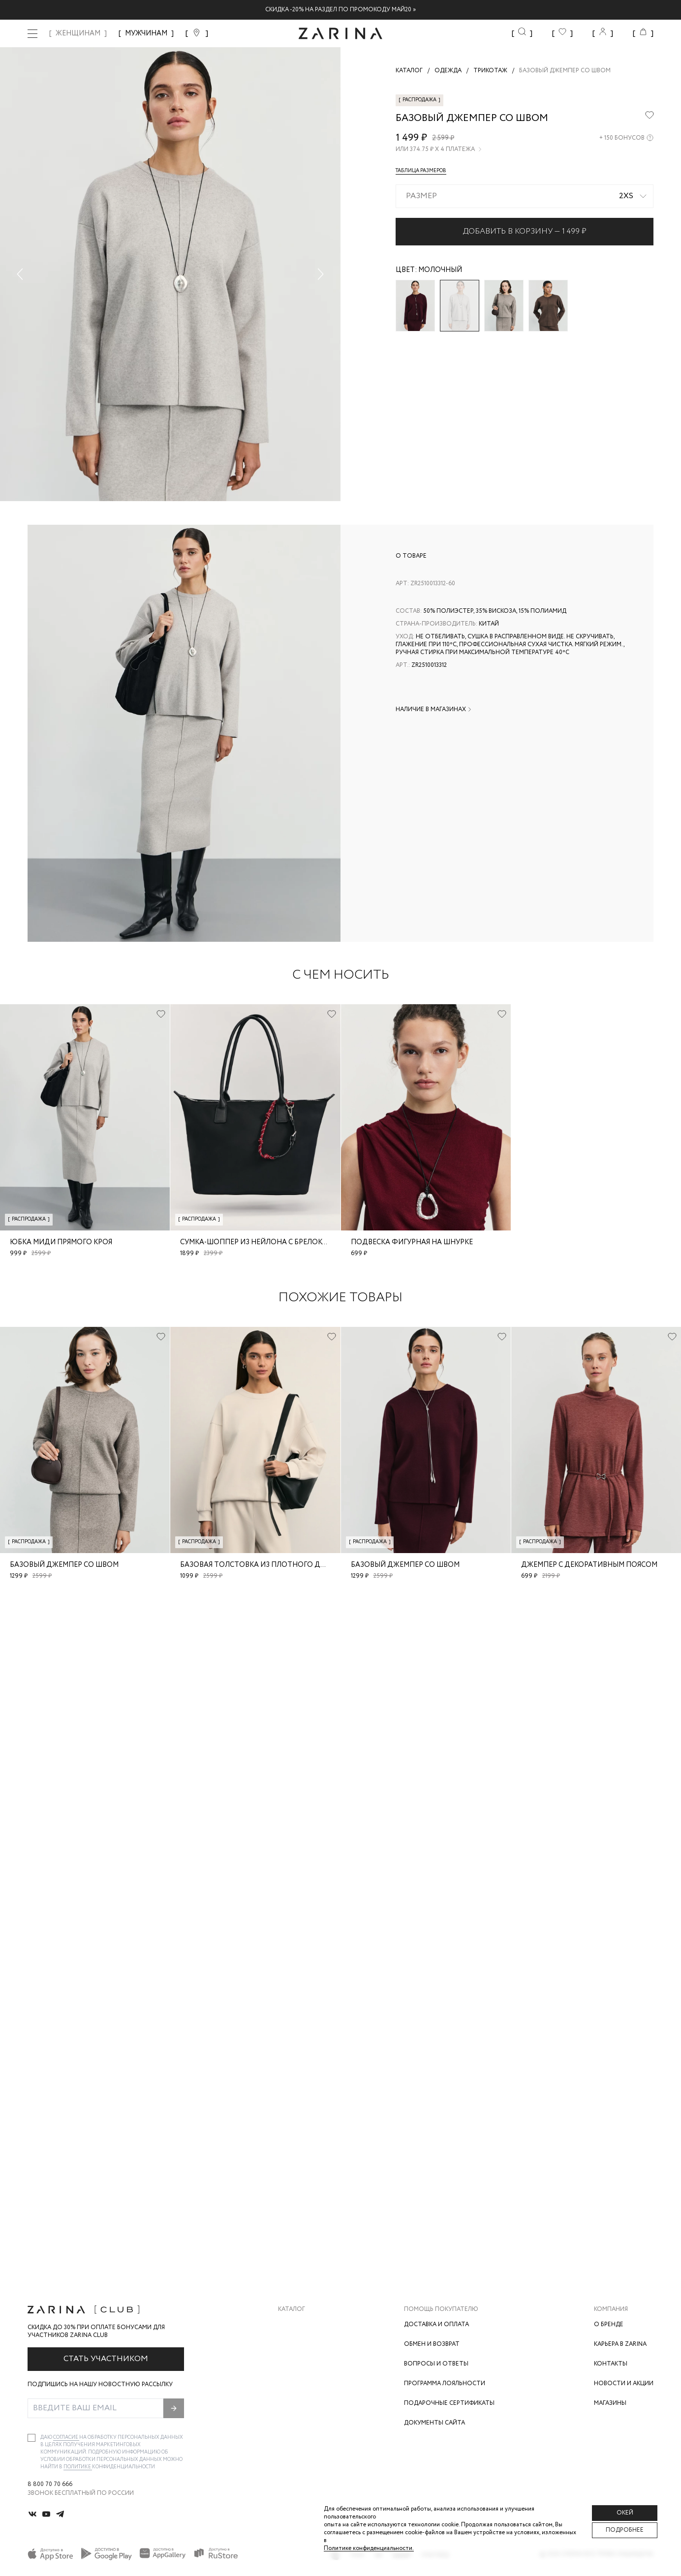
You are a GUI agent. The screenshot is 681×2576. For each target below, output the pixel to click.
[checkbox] (31, 2438)
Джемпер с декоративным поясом (589, 1565)
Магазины (610, 2403)
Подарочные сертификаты (449, 2403)
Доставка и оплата (436, 2324)
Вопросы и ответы (436, 2364)
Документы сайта (434, 2423)
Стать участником (105, 2359)
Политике (77, 2467)
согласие (66, 2437)
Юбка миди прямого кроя (61, 1242)
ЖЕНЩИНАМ (78, 33)
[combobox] (524, 196)
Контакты (610, 2364)
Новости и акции (623, 2383)
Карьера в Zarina (620, 2344)
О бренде (608, 2324)
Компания (611, 2309)
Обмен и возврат (432, 2344)
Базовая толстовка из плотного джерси (262, 1565)
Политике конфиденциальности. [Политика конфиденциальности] (369, 2548)
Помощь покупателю (441, 2309)
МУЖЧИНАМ (146, 33)
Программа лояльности (444, 2383)
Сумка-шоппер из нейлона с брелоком (257, 1242)
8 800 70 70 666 (50, 2484)
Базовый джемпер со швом (64, 1565)
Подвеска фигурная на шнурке (412, 1242)
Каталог (291, 2309)
